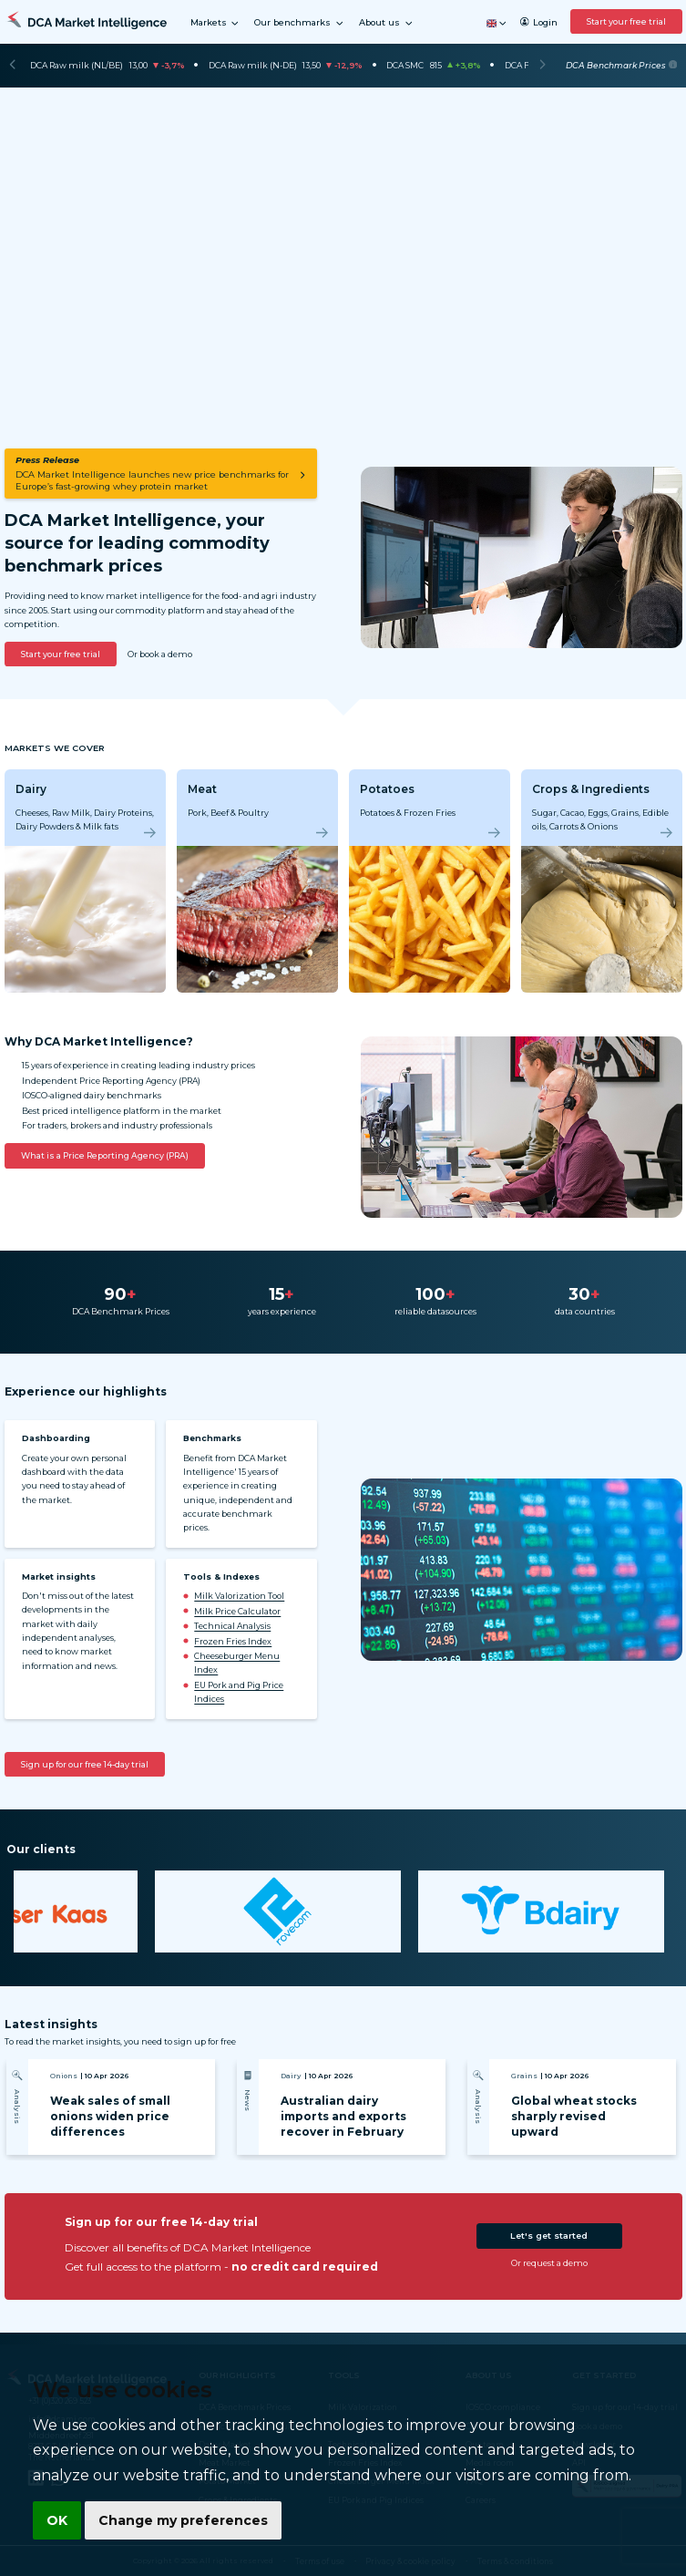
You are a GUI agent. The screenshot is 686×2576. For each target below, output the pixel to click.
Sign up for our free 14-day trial (84, 1764)
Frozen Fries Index (232, 1641)
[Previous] (12, 65)
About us (386, 23)
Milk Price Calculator (237, 1611)
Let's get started (549, 2236)
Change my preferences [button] (174, 2522)
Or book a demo (160, 654)
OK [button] (54, 2522)
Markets (215, 23)
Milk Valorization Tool (239, 1596)
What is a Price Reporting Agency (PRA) (105, 1155)
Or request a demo (549, 2263)
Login (539, 22)
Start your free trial (626, 21)
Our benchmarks (299, 23)
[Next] (542, 65)
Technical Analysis (232, 1626)
